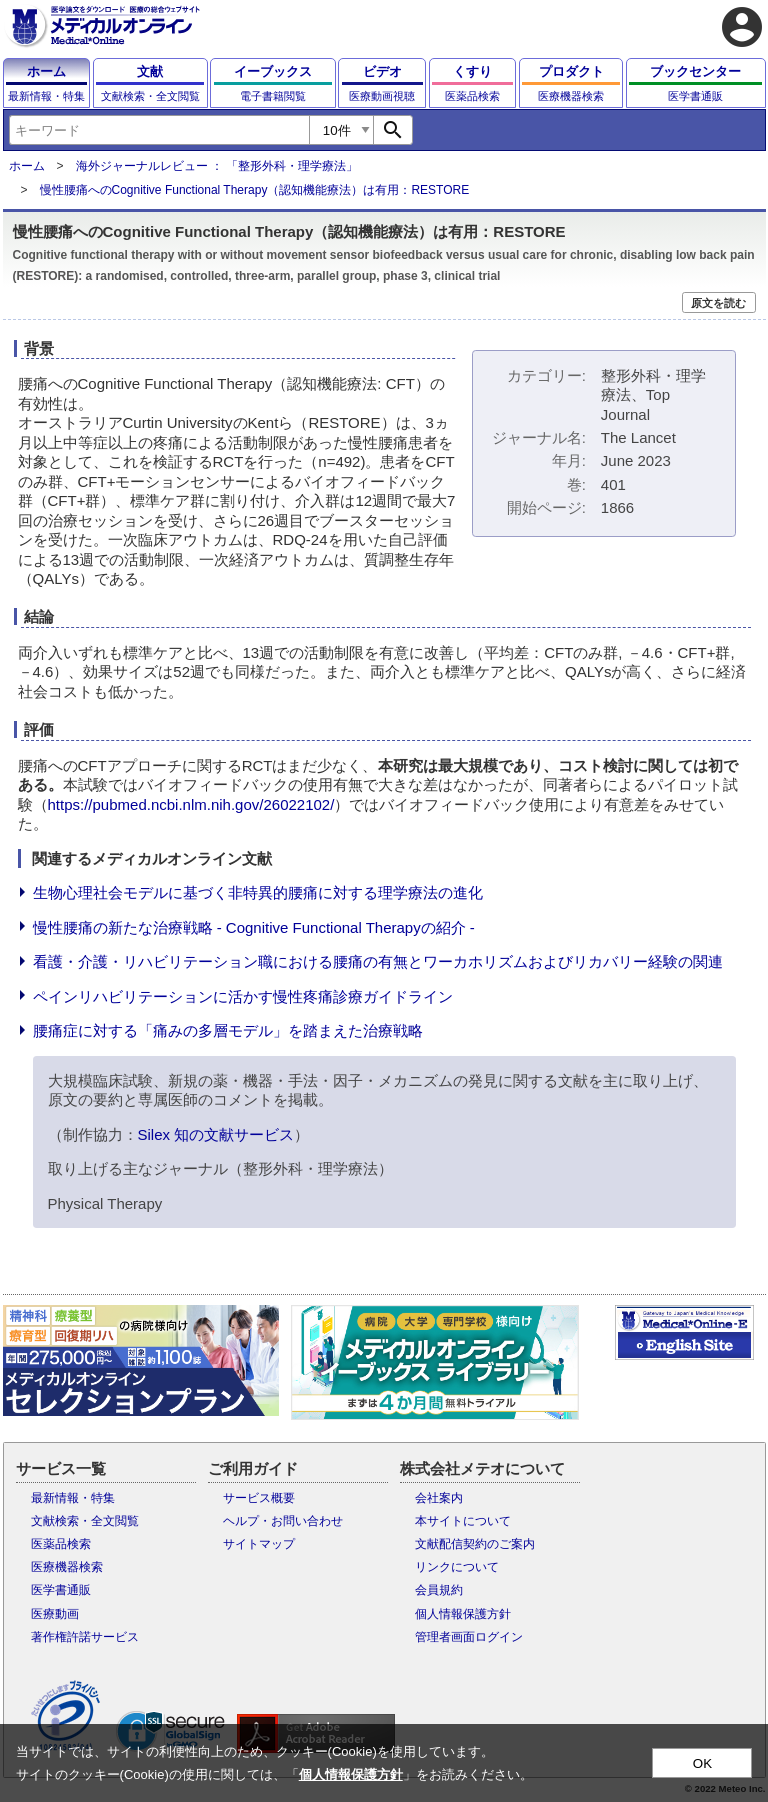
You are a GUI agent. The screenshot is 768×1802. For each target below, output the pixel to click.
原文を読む (718, 303)
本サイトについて (463, 1521)
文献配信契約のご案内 (475, 1544)
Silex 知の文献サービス (216, 1134)
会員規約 (439, 1590)
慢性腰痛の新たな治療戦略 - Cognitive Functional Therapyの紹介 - (254, 927)
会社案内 (439, 1498)
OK (702, 1763)
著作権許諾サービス (85, 1637)
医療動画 (55, 1614)
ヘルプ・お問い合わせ (283, 1521)
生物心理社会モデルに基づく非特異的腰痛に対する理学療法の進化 (258, 892)
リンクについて (457, 1567)
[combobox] (159, 130)
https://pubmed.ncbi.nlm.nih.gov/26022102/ (191, 804)
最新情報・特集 (73, 1498)
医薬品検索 (61, 1544)
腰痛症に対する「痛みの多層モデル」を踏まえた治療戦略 (228, 1030)
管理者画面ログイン (469, 1637)
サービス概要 (259, 1498)
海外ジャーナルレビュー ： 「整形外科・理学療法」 (217, 166)
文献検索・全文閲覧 (85, 1521)
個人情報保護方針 (463, 1614)
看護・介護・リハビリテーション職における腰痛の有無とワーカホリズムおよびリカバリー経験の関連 (378, 961)
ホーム (27, 166)
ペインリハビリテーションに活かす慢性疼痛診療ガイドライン (243, 996)
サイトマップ (259, 1544)
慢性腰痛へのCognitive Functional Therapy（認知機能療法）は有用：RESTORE (255, 190)
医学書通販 (61, 1590)
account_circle (742, 27)
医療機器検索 (67, 1567)
